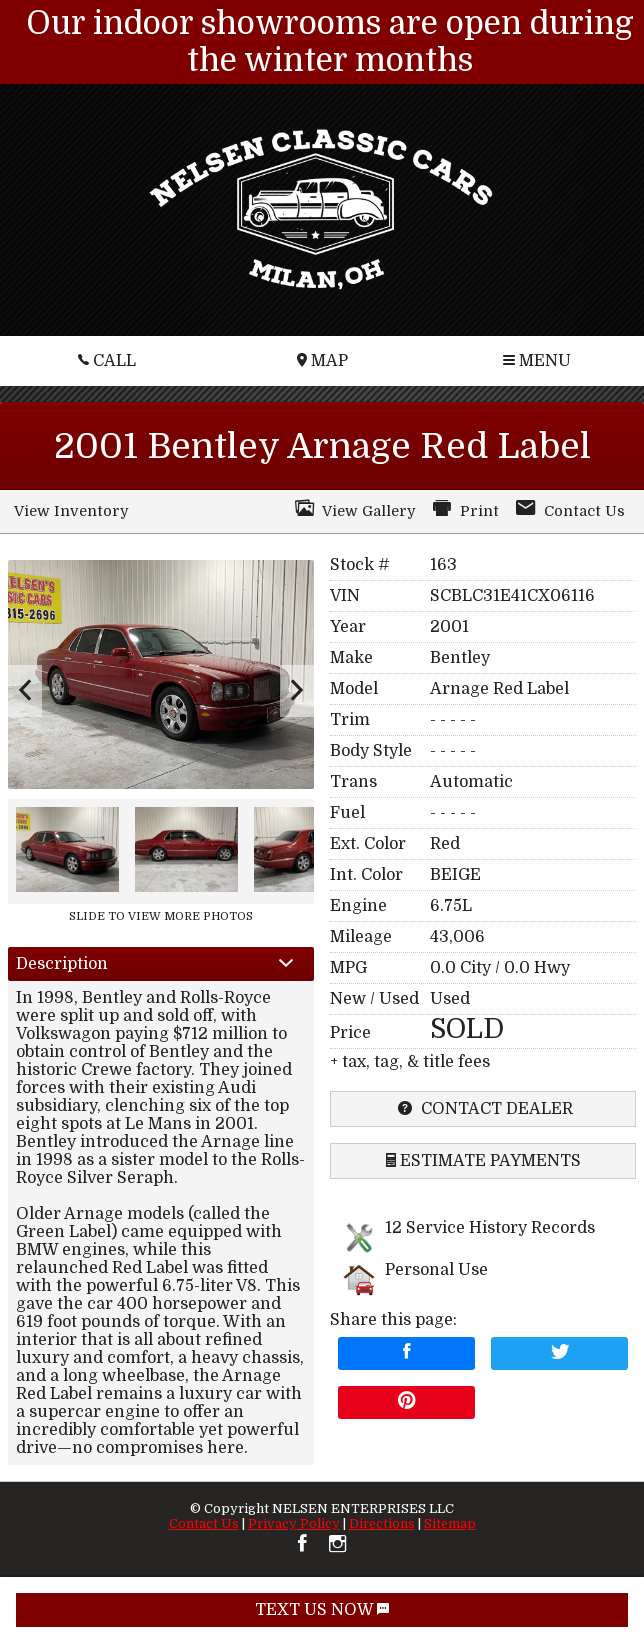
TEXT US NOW (322, 1610)
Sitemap (450, 1523)
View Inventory (71, 511)
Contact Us (204, 1523)
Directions (382, 1523)
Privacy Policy (294, 1523)
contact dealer (483, 1109)
